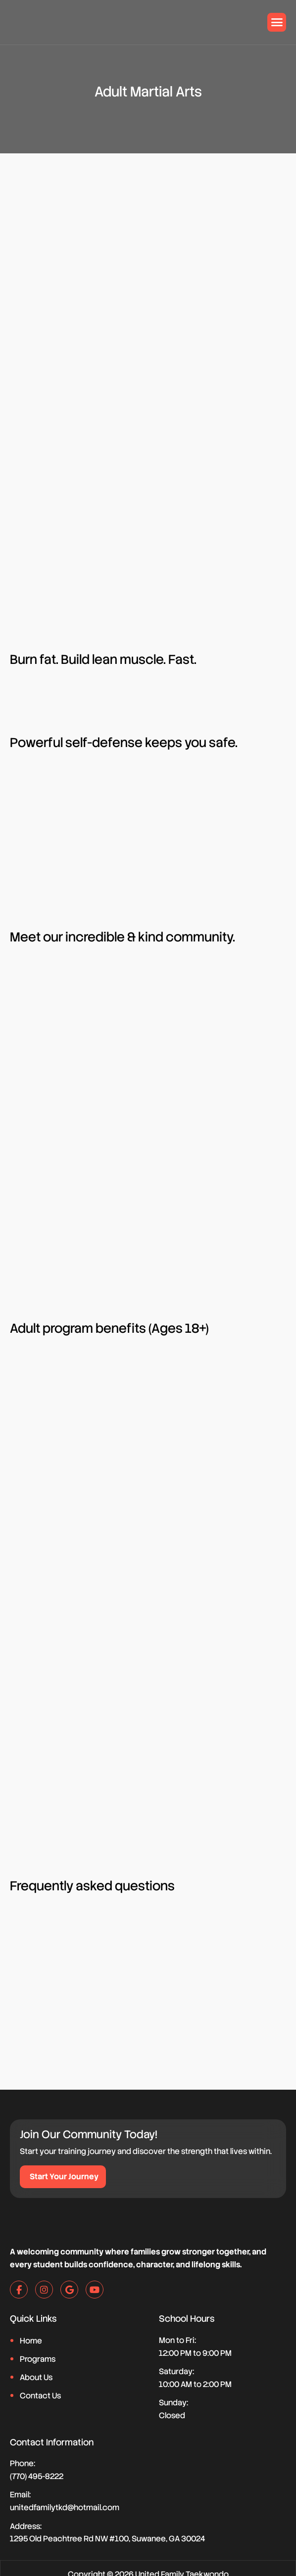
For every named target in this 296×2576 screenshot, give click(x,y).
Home (31, 2341)
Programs (37, 2359)
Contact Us (40, 2396)
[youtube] (94, 2289)
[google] (69, 2289)
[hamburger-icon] (276, 22)
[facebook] (19, 2289)
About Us (36, 2378)
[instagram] (44, 2289)
